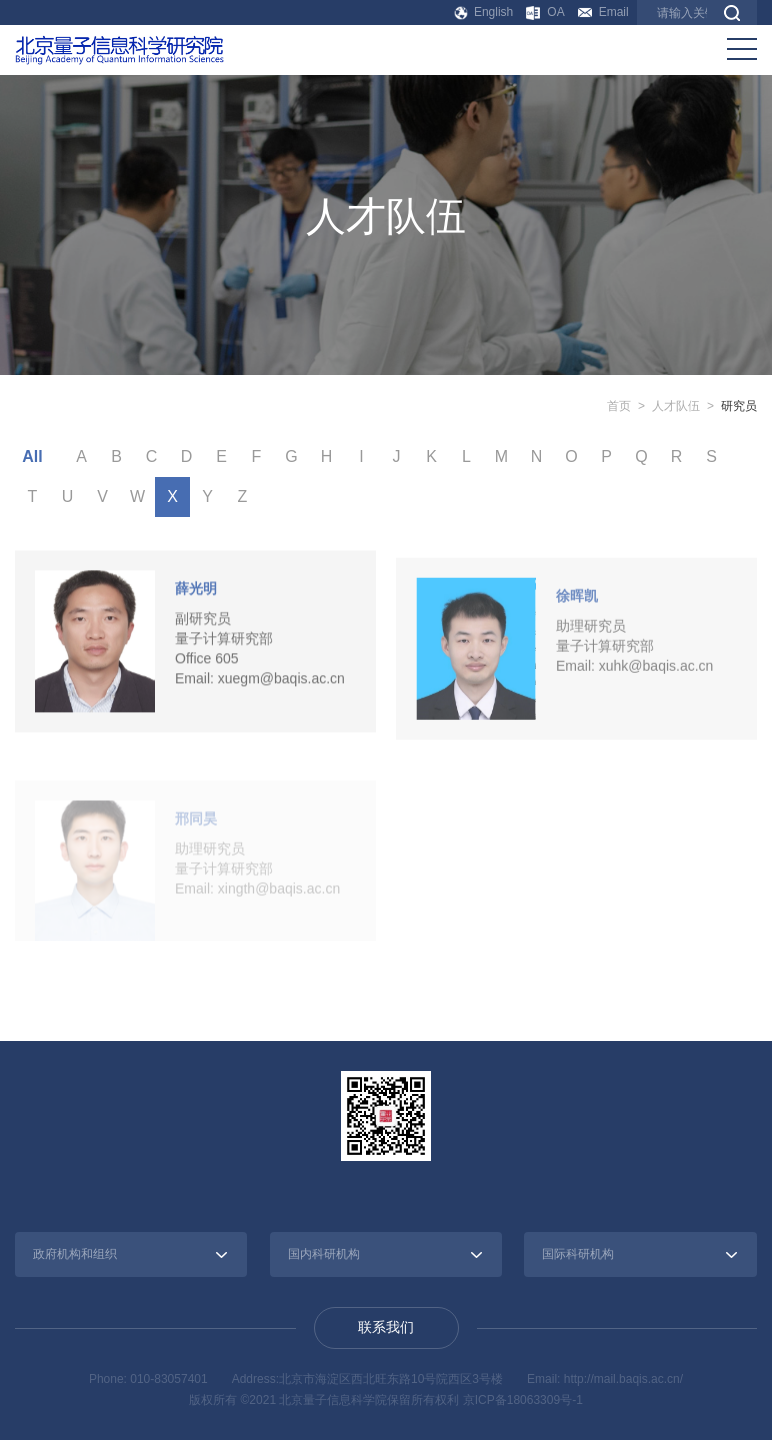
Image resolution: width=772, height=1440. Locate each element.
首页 (619, 406)
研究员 (739, 406)
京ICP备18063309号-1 (523, 1400)
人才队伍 (676, 406)
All (32, 456)
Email (603, 12)
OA (545, 12)
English (484, 12)
